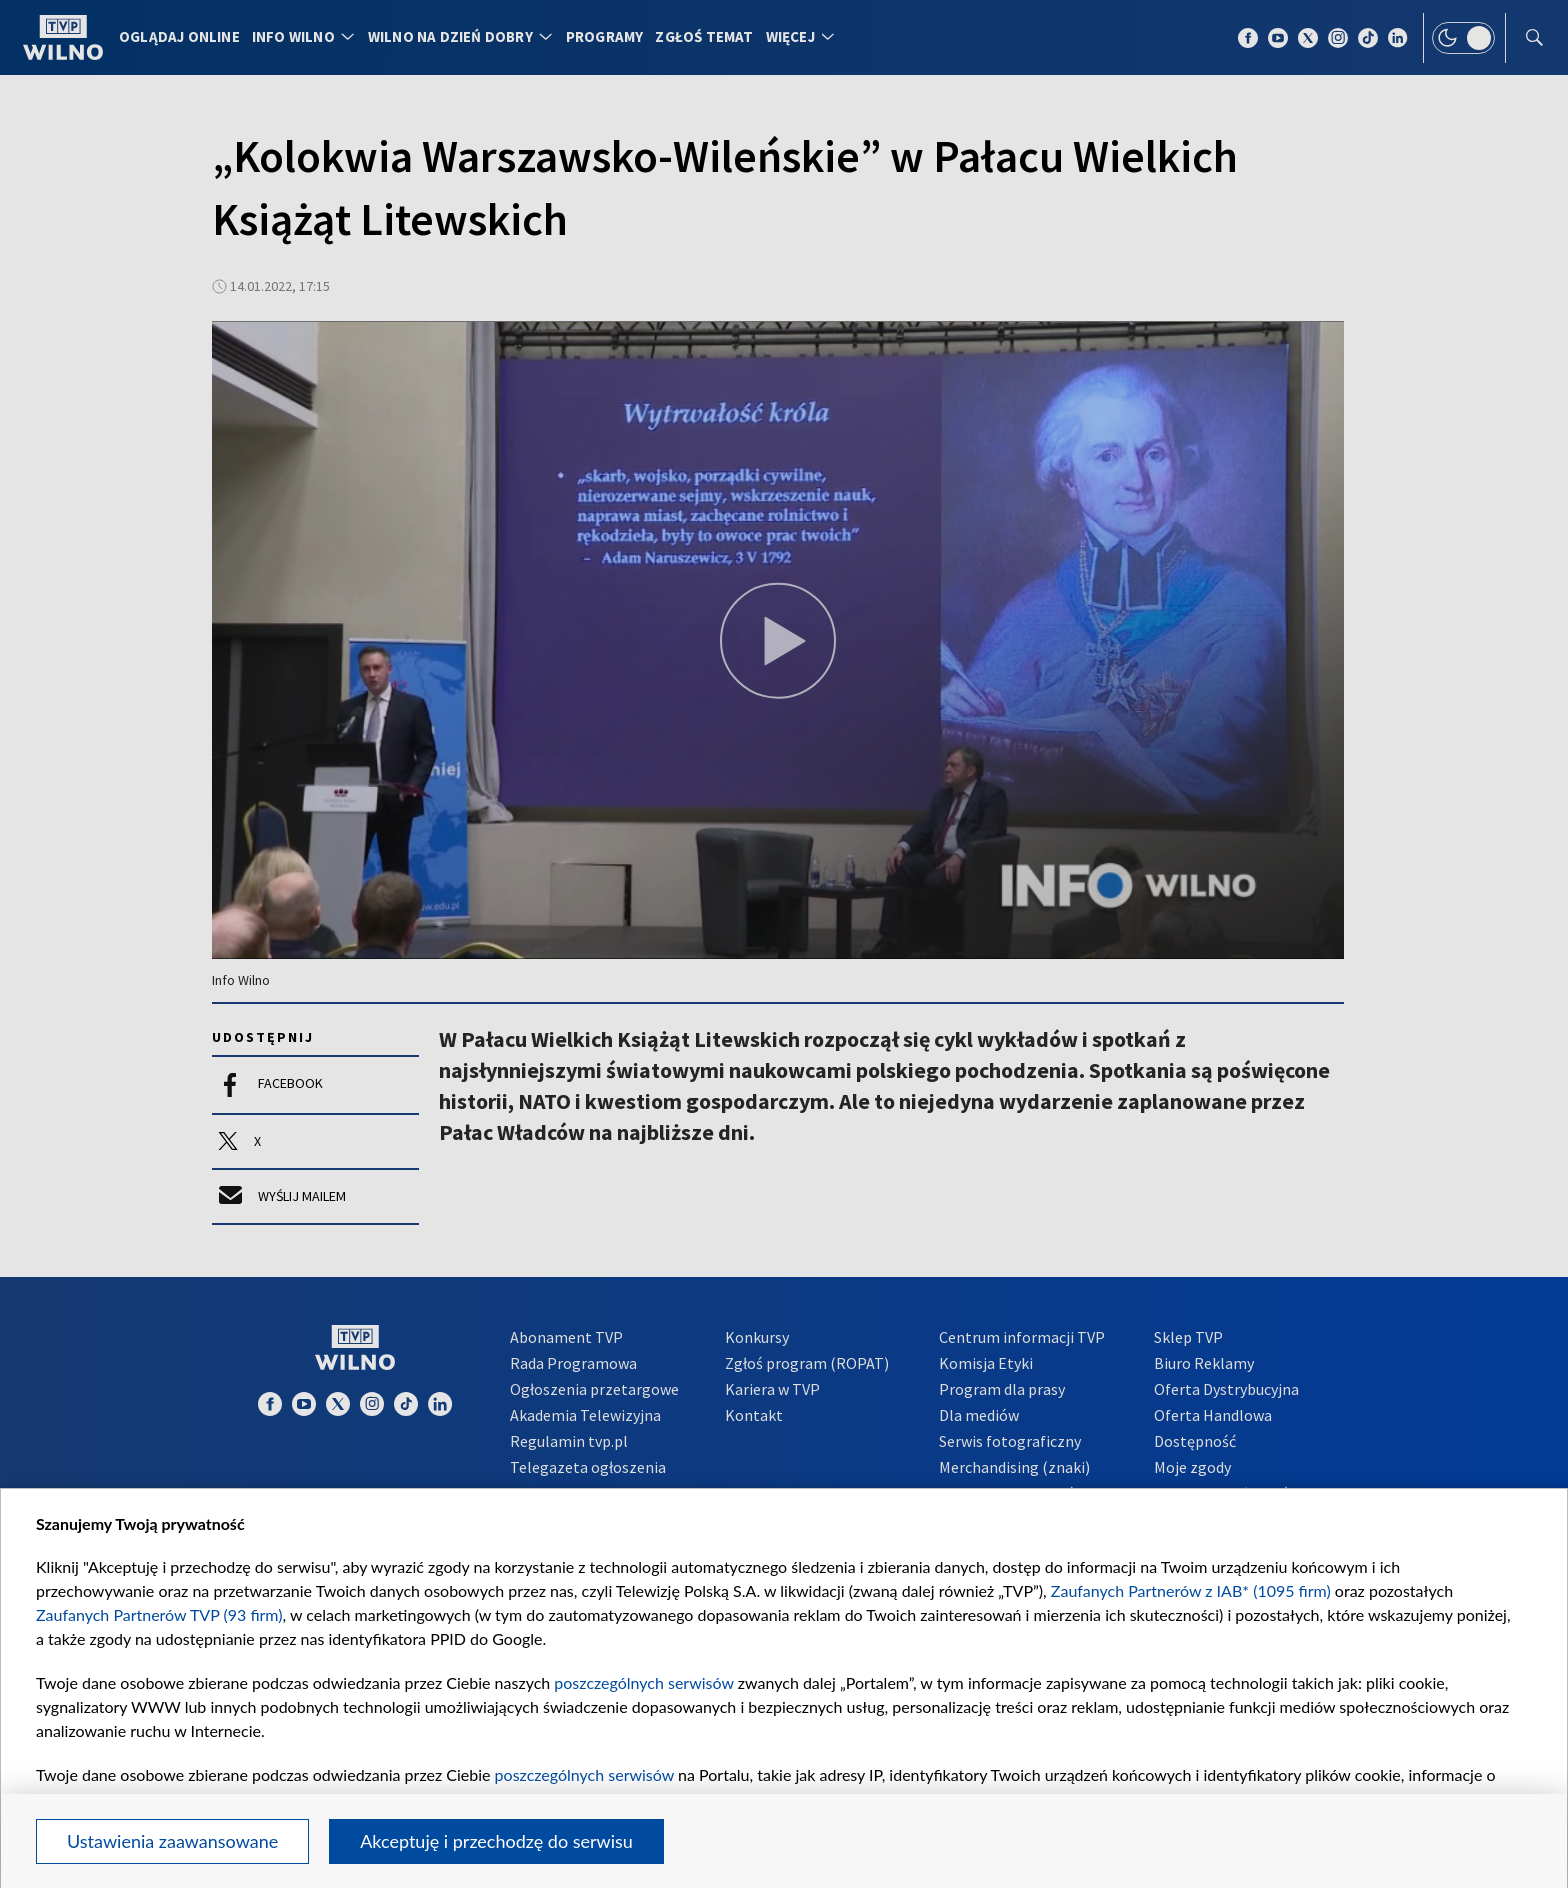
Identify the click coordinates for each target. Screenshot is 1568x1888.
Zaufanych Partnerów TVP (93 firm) (159, 1614)
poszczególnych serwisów (643, 1682)
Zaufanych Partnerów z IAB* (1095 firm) (1191, 1590)
